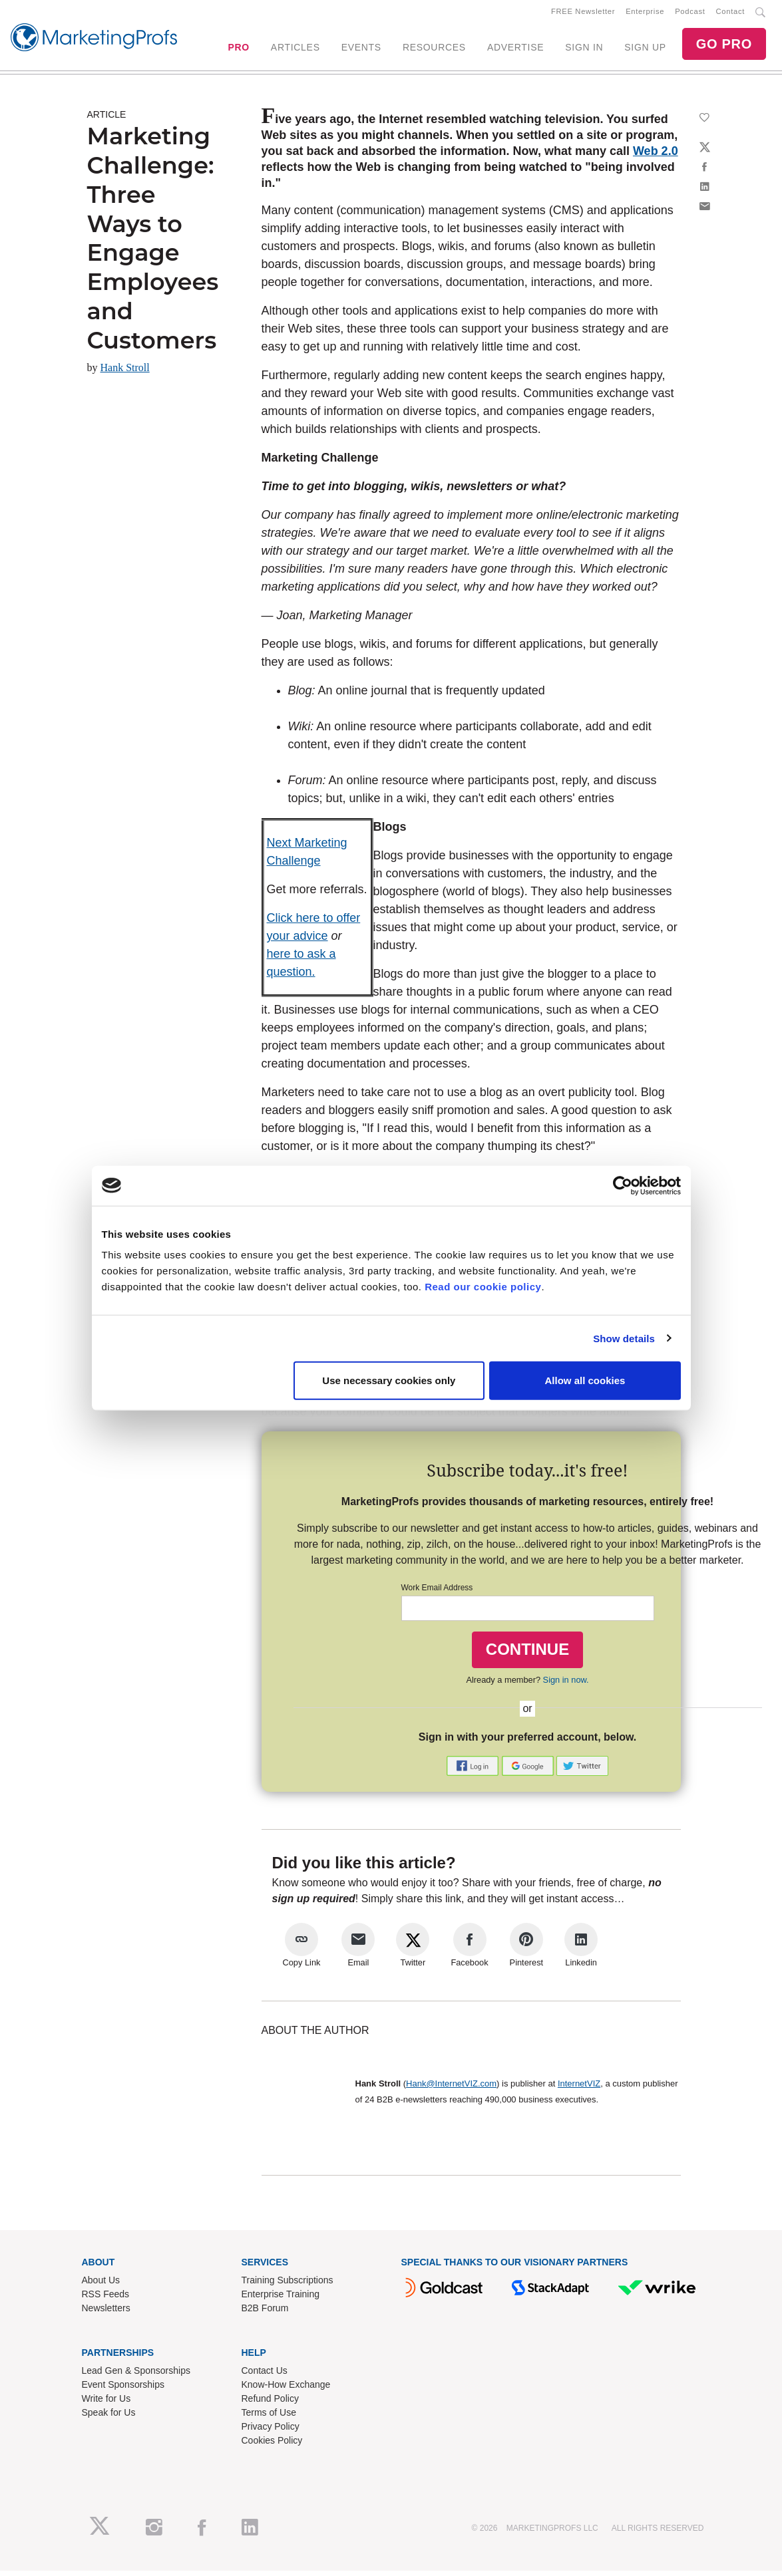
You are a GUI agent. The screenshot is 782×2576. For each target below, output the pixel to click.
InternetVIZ (579, 2088)
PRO (238, 50)
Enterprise (645, 14)
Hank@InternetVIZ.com (451, 2088)
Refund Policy (270, 2403)
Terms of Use (269, 2417)
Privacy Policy (270, 2431)
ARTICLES (295, 50)
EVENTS (361, 50)
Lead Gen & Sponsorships (136, 2375)
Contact (730, 14)
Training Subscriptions (287, 2285)
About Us (101, 2285)
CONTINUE (527, 1654)
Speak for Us (109, 2417)
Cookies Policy (272, 2445)
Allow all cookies (585, 1380)
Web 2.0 (655, 156)
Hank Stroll (125, 372)
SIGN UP (645, 50)
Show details (624, 1338)
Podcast (690, 14)
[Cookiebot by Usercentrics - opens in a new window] (622, 1185)
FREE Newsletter (583, 14)
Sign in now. (566, 1684)
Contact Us (265, 2375)
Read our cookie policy (483, 1286)
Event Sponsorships (123, 2389)
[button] (474, 1770)
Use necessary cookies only (388, 1380)
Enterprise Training (281, 2299)
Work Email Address (437, 1593)
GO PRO (724, 46)
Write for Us (106, 2403)
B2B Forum (265, 2313)
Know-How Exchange (286, 2389)
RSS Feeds (106, 2299)
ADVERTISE (515, 50)
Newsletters (106, 2313)
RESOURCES (434, 50)
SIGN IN (584, 50)
